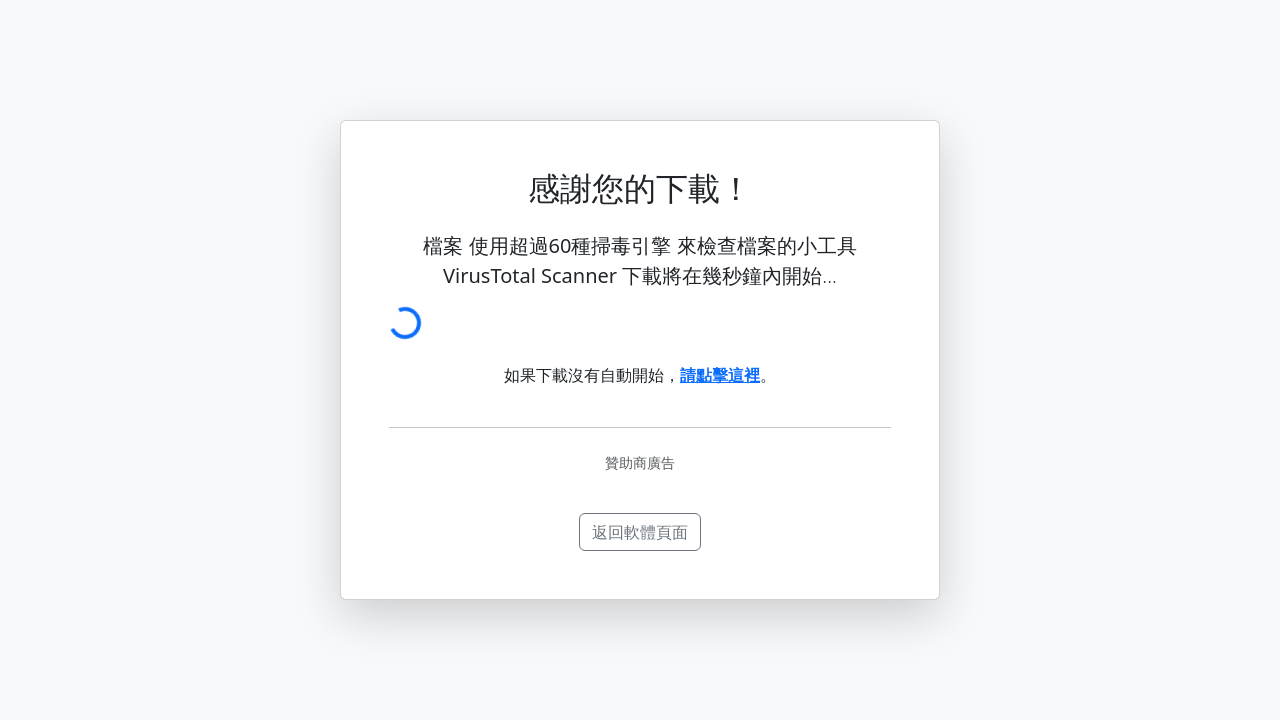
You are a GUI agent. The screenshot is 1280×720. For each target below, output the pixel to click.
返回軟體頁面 (640, 532)
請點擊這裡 (720, 375)
